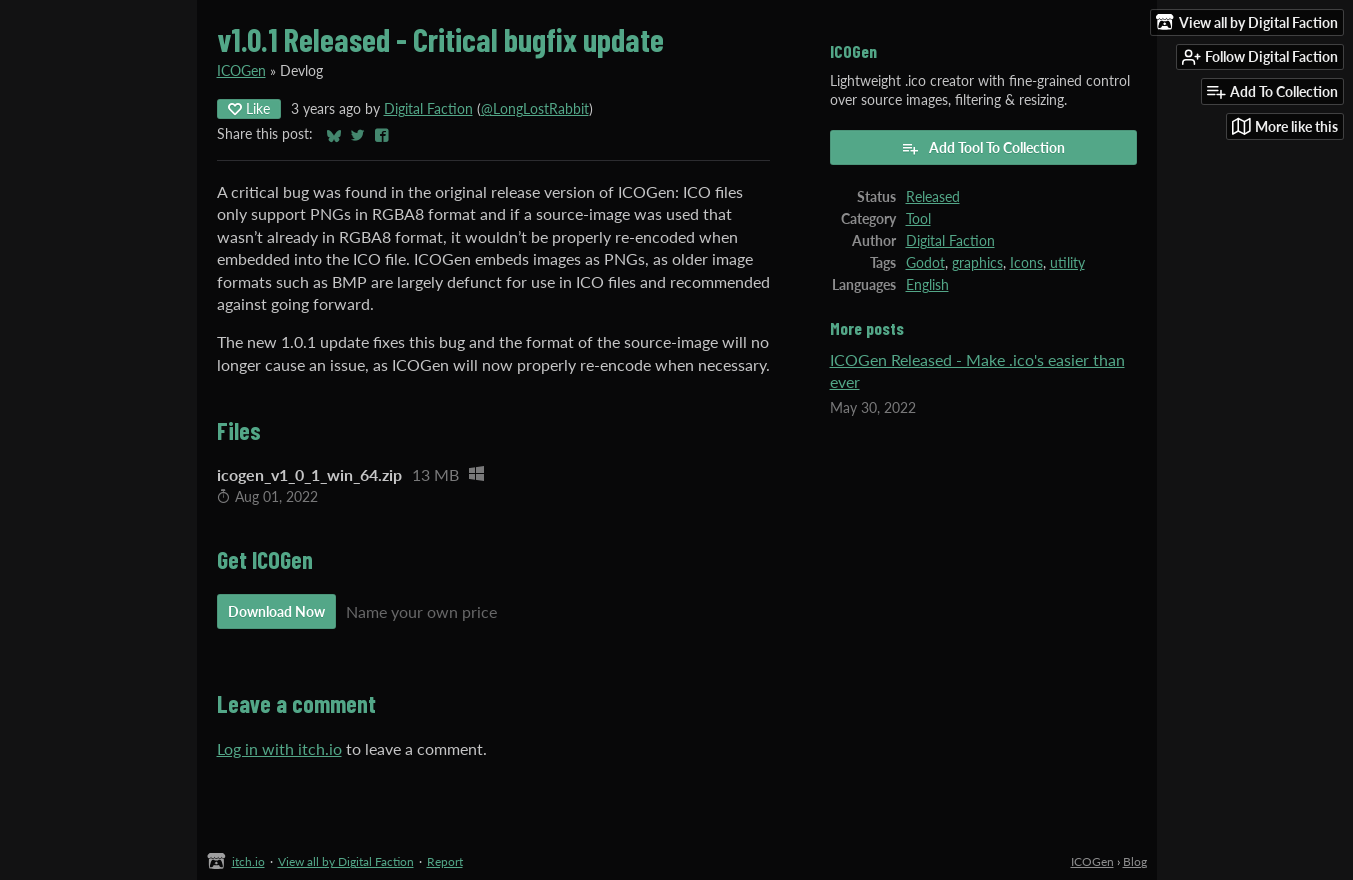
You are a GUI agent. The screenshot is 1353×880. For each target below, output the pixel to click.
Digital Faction (428, 109)
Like (249, 108)
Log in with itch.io (279, 748)
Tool (918, 219)
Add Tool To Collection (983, 148)
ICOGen (241, 71)
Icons (1026, 263)
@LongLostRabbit (535, 109)
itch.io (248, 861)
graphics (977, 263)
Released (933, 197)
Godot (925, 263)
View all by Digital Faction (346, 861)
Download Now (276, 611)
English (927, 285)
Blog (1135, 861)
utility (1067, 263)
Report (445, 861)
